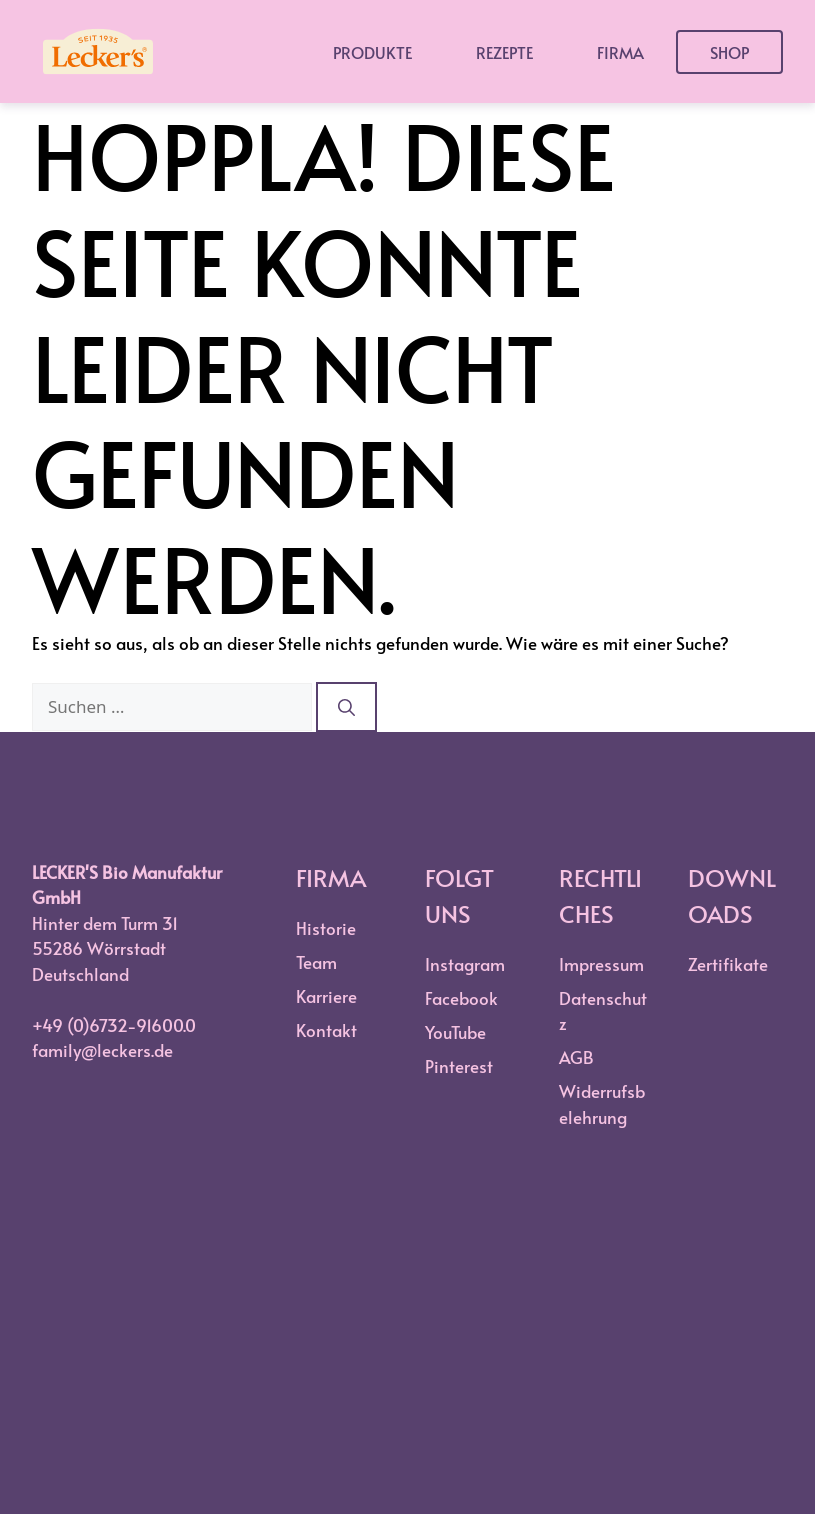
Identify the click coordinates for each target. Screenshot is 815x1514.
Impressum (601, 964)
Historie (326, 928)
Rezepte (504, 52)
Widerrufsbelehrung (602, 1104)
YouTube (455, 1032)
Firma (620, 52)
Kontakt (326, 1030)
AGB (576, 1057)
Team (316, 962)
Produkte (372, 52)
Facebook (461, 998)
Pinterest (459, 1066)
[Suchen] (346, 707)
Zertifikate (728, 964)
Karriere (326, 996)
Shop (729, 52)
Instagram (465, 964)
